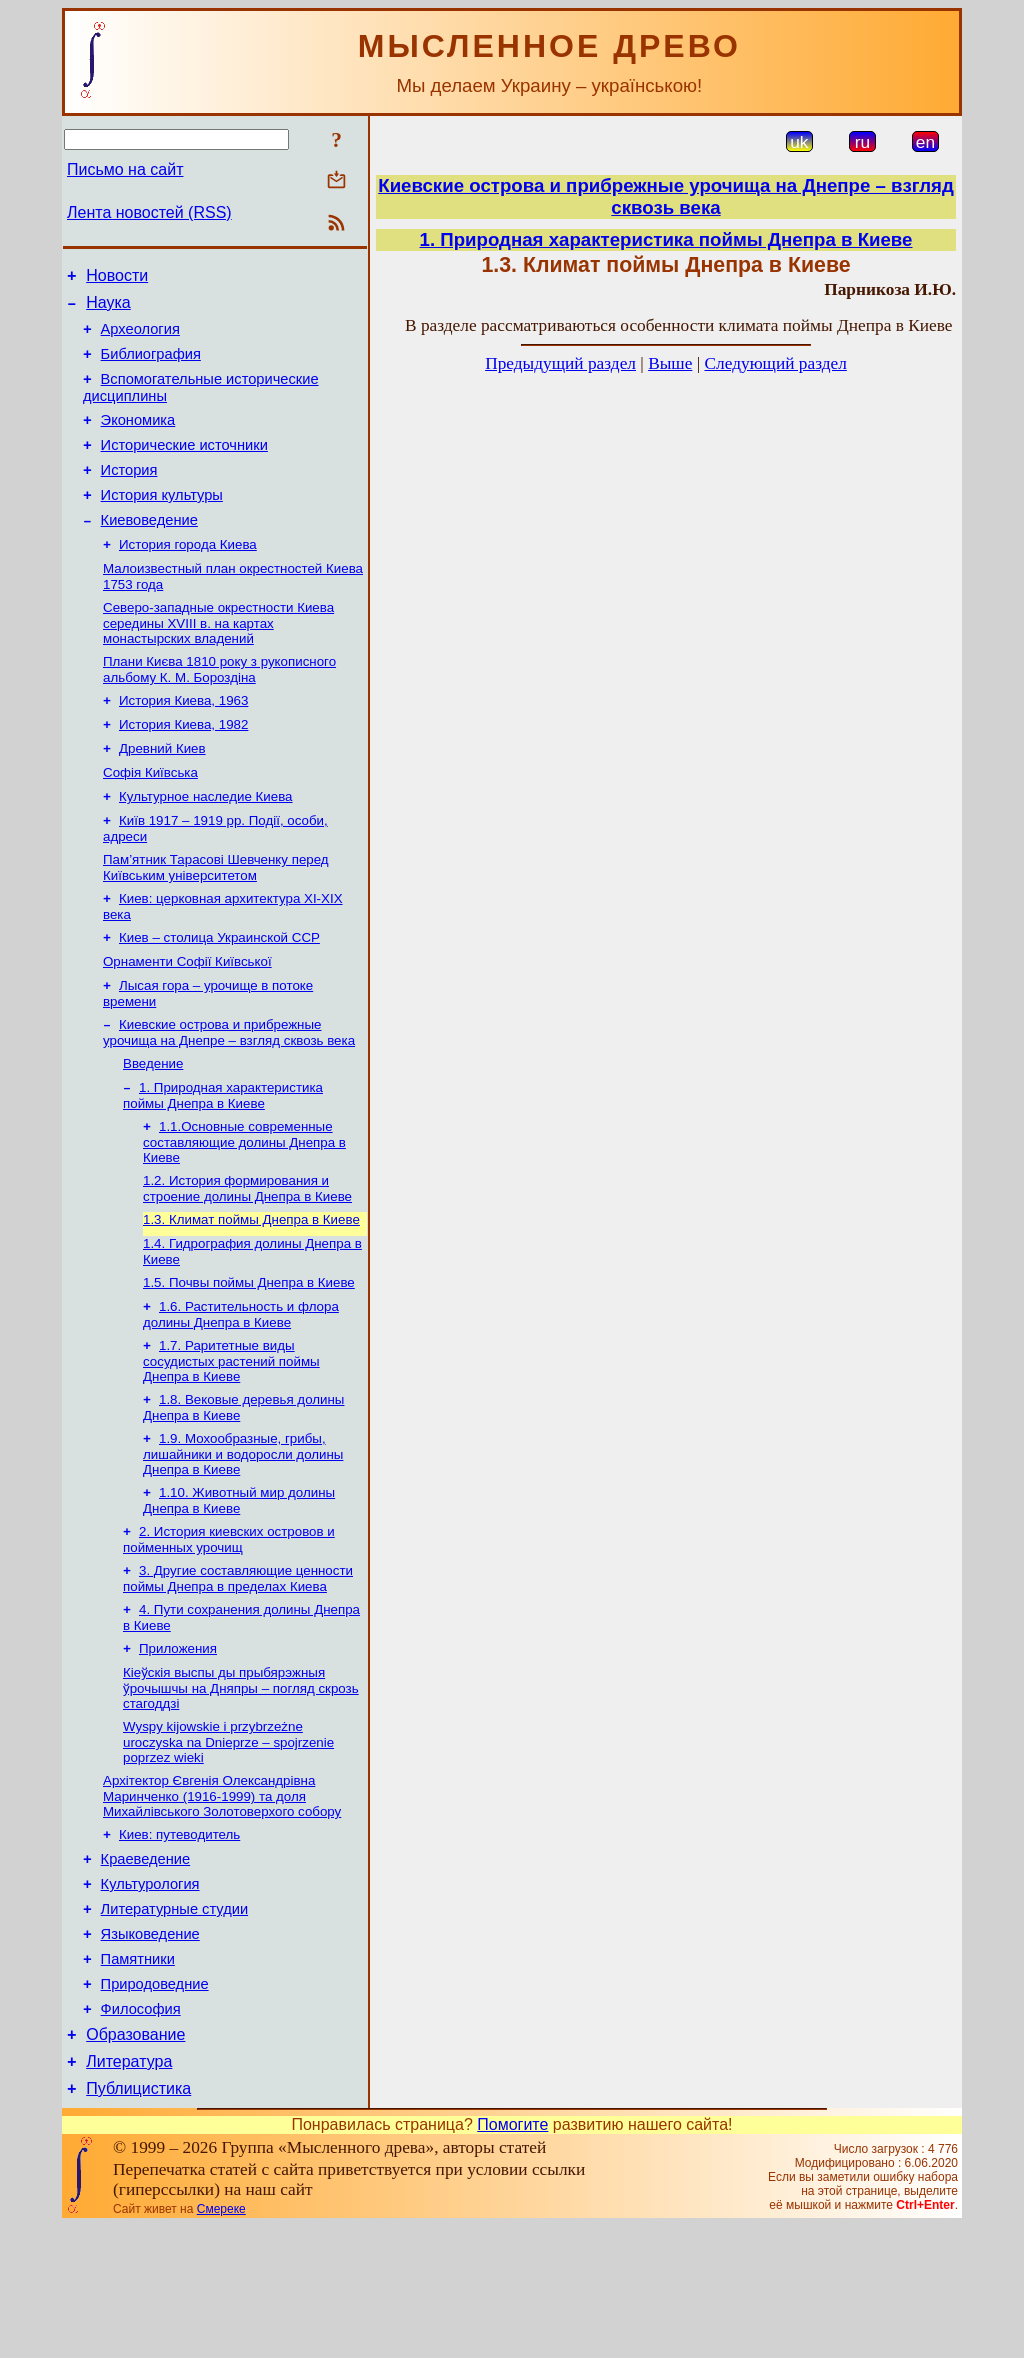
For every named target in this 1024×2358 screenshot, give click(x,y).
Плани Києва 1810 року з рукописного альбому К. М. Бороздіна (219, 707)
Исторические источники (184, 466)
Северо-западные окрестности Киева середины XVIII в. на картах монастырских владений (218, 659)
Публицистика (138, 2220)
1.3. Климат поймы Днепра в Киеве (251, 1291)
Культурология (150, 1992)
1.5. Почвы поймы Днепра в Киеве (249, 1358)
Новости (117, 278)
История (129, 494)
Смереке (221, 2341)
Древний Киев (162, 792)
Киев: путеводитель (179, 1936)
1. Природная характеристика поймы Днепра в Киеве (223, 1161)
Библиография (151, 366)
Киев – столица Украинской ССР (219, 993)
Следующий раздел (776, 363)
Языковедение (150, 2048)
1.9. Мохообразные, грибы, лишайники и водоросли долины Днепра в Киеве (243, 1538)
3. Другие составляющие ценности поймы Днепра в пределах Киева (238, 1668)
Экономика (138, 438)
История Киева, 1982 (183, 766)
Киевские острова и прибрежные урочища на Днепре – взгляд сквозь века (229, 1094)
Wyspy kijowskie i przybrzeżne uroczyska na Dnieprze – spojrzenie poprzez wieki (228, 1840)
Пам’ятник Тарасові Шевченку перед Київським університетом (216, 919)
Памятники (138, 2076)
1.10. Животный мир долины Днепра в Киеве (239, 1586)
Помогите (512, 2256)
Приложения (178, 1742)
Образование (135, 2160)
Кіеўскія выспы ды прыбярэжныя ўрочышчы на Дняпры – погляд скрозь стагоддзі (241, 1784)
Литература (129, 2190)
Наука (108, 308)
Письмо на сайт (125, 169)
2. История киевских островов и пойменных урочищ (229, 1627)
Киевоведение (149, 550)
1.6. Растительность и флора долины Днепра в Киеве (241, 1392)
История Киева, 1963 (183, 740)
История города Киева (188, 576)
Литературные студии (175, 2020)
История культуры (162, 522)
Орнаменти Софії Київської (187, 1019)
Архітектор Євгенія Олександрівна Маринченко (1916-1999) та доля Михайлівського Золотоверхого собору (222, 1896)
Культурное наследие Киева (206, 844)
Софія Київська (150, 818)
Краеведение (146, 1964)
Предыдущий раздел (560, 363)
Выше (670, 363)
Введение (153, 1127)
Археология (140, 338)
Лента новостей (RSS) (149, 212)
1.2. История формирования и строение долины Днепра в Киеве (247, 1258)
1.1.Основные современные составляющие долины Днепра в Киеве (244, 1210)
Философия (141, 2132)
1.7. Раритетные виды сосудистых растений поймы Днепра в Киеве (231, 1441)
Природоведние (155, 2104)
